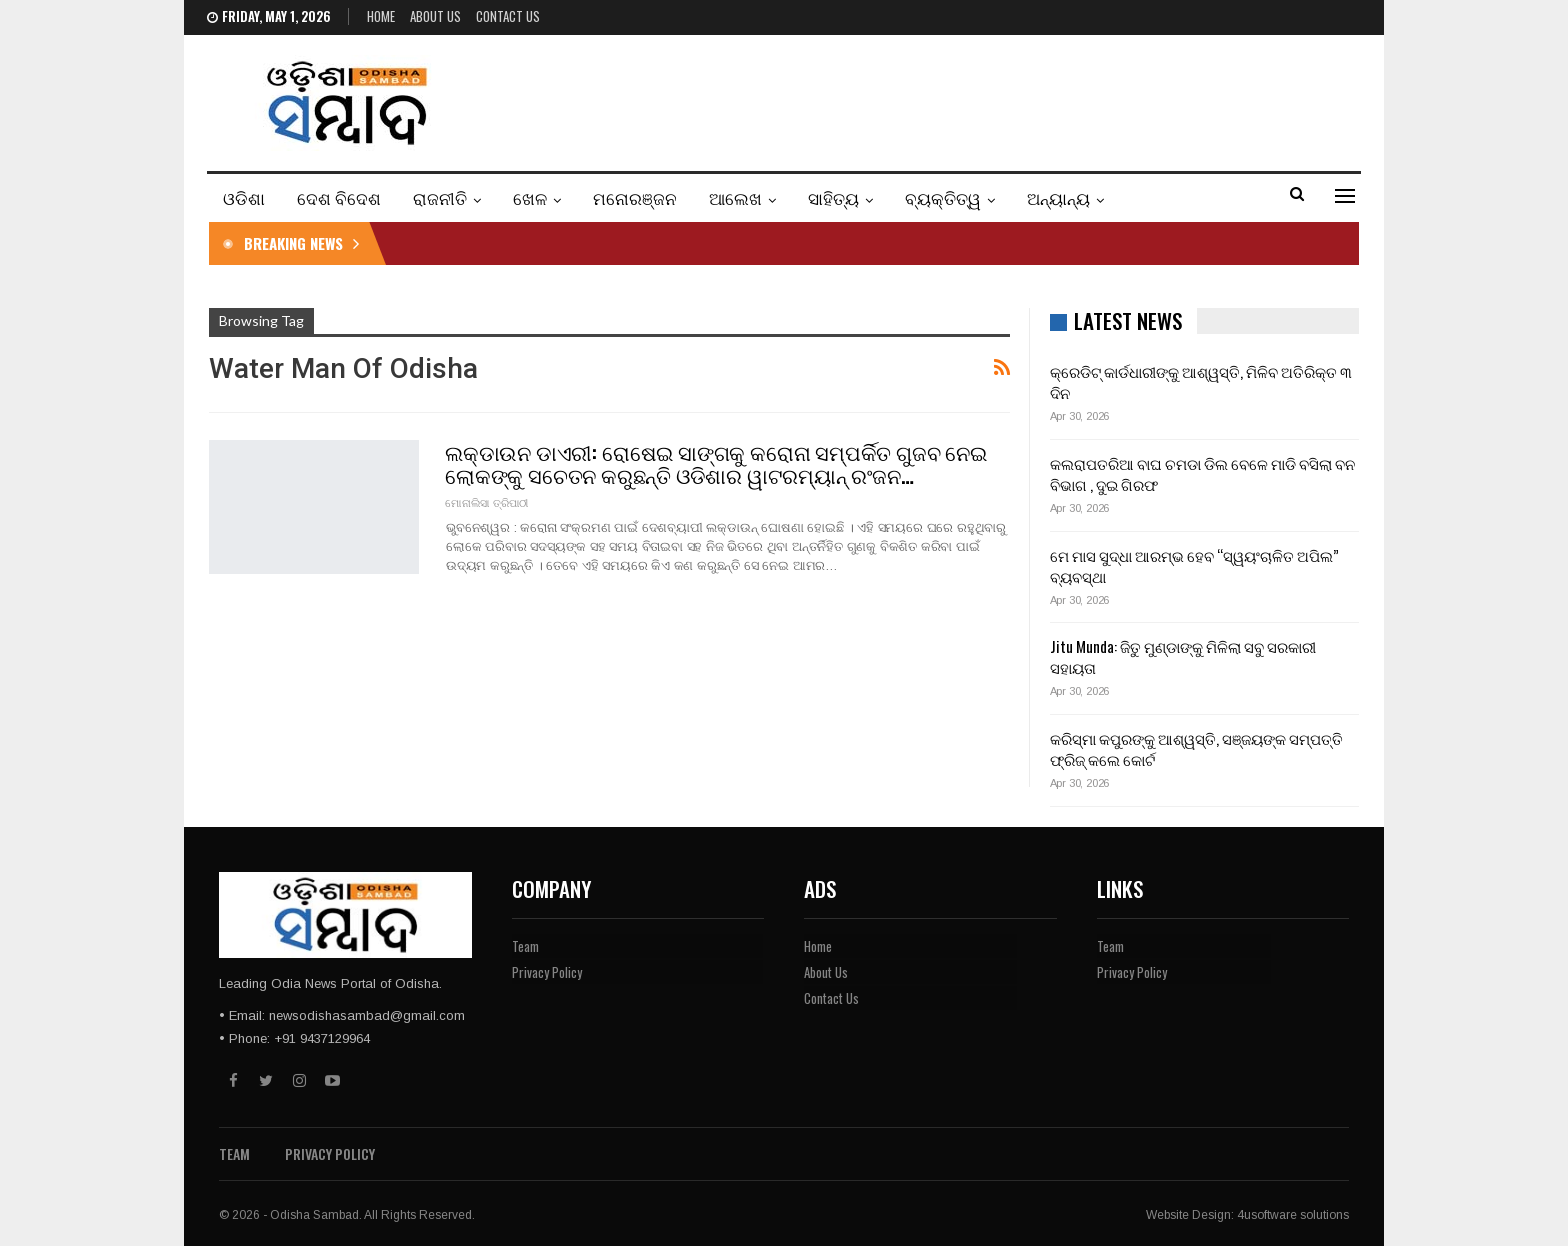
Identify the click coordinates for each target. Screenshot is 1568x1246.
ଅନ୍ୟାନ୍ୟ (1058, 197)
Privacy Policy (547, 972)
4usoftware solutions (1293, 1215)
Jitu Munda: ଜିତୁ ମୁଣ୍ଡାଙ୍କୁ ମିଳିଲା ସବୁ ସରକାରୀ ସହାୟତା (1183, 656)
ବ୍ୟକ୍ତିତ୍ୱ (943, 197)
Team (525, 946)
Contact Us (508, 16)
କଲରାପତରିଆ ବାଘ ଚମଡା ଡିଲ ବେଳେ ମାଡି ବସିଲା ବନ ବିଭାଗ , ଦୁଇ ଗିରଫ (1202, 473)
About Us (435, 16)
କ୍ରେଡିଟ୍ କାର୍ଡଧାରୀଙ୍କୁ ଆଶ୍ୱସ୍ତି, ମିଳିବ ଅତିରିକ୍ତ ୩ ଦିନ (1201, 381)
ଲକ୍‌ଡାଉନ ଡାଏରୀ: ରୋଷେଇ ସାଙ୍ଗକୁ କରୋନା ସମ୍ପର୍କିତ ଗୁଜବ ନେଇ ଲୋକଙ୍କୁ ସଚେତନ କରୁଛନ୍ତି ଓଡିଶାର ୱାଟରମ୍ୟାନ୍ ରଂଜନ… (716, 463)
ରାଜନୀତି (440, 197)
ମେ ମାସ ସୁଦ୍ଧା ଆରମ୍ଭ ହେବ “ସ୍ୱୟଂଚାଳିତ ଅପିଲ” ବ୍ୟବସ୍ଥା (1194, 565)
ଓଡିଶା (244, 197)
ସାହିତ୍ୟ (833, 197)
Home (381, 16)
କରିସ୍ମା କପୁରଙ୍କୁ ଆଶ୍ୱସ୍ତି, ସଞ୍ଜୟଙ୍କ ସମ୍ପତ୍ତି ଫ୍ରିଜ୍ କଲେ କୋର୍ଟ (1196, 748)
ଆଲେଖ (735, 197)
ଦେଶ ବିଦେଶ (339, 197)
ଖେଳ (530, 197)
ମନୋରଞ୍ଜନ (635, 197)
